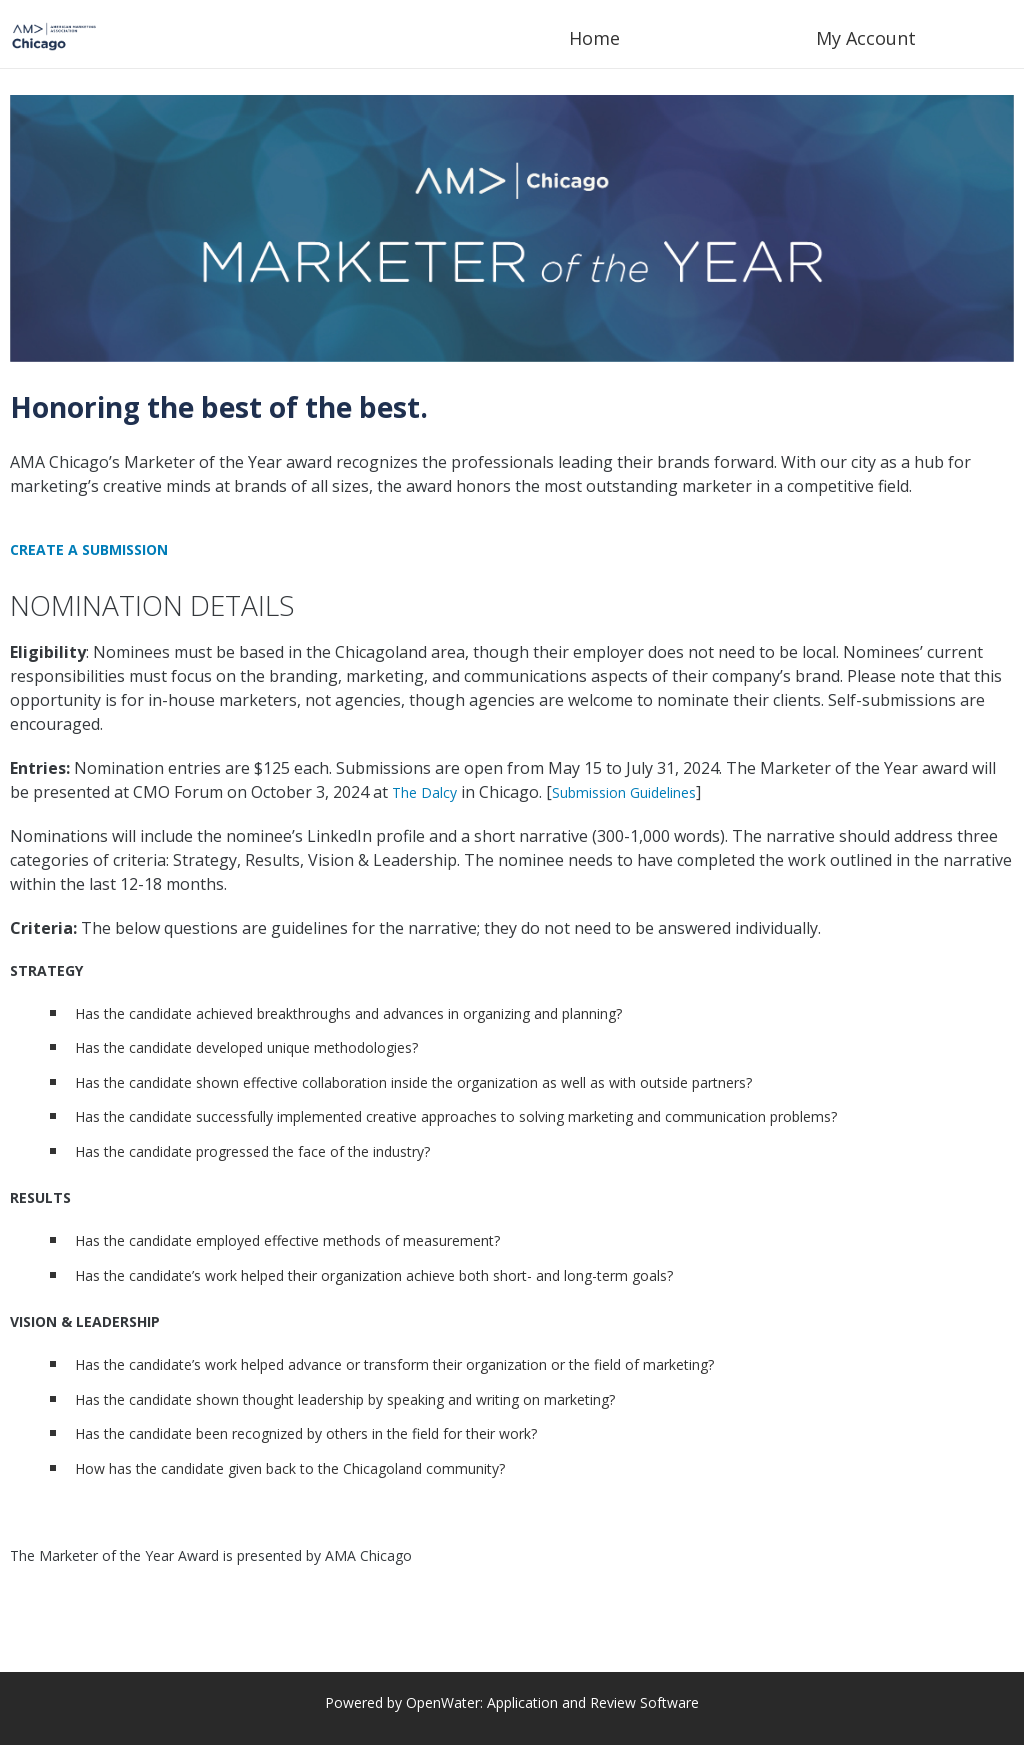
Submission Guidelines (624, 792)
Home (594, 38)
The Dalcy (424, 792)
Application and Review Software (593, 1702)
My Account (866, 38)
